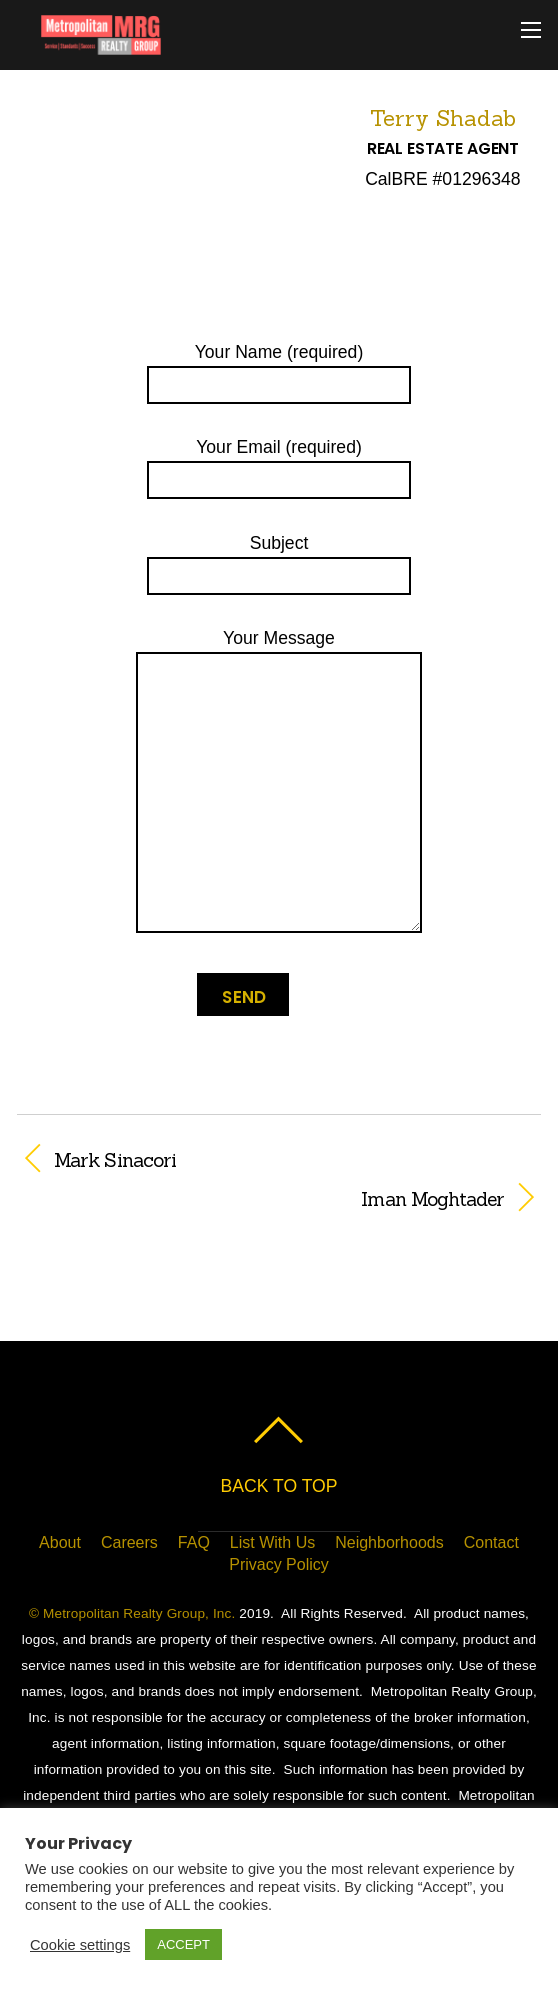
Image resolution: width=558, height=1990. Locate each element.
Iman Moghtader (261, 1199)
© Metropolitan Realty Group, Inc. (132, 1613)
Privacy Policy (279, 1564)
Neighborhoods (389, 1542)
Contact (491, 1542)
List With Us (272, 1542)
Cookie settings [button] (80, 1945)
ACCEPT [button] (183, 1944)
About (60, 1542)
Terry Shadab (443, 118)
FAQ (194, 1542)
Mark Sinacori (115, 1160)
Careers (129, 1542)
